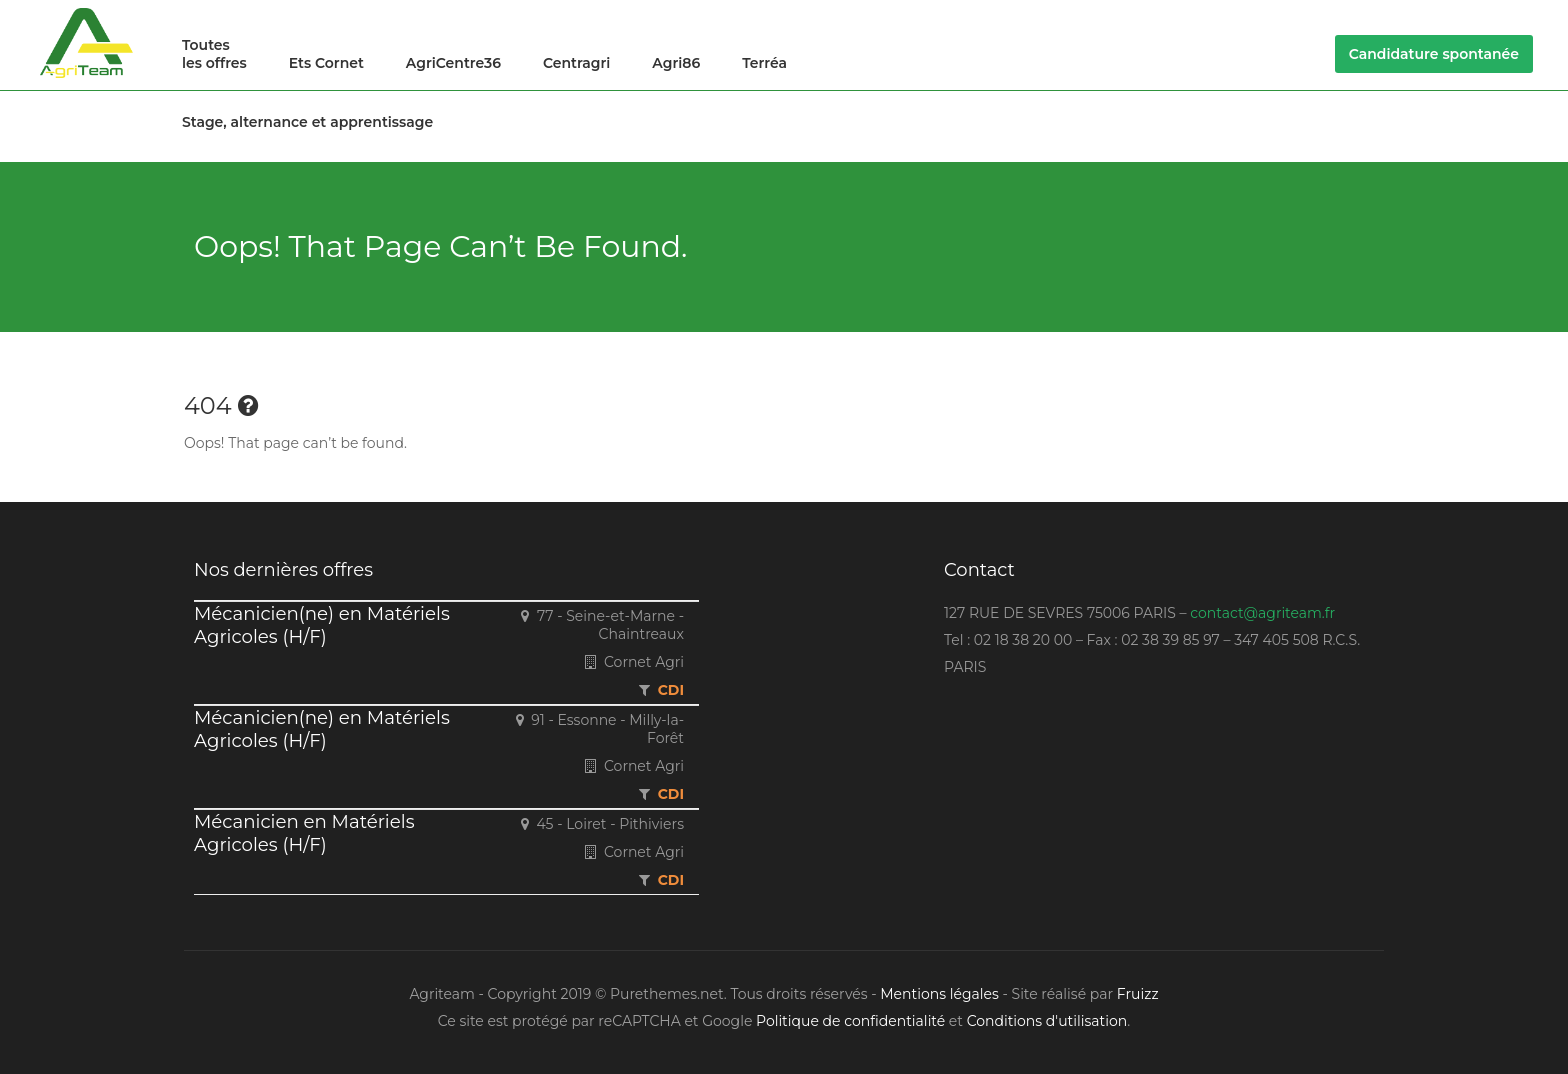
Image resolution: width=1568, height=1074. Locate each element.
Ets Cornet (326, 63)
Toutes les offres (214, 54)
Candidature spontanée (1434, 54)
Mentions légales (939, 994)
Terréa (764, 63)
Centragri (576, 63)
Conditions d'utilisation (1047, 1021)
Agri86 (676, 63)
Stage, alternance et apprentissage (307, 122)
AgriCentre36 (453, 63)
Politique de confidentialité (850, 1021)
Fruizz (1138, 994)
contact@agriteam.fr (1262, 613)
